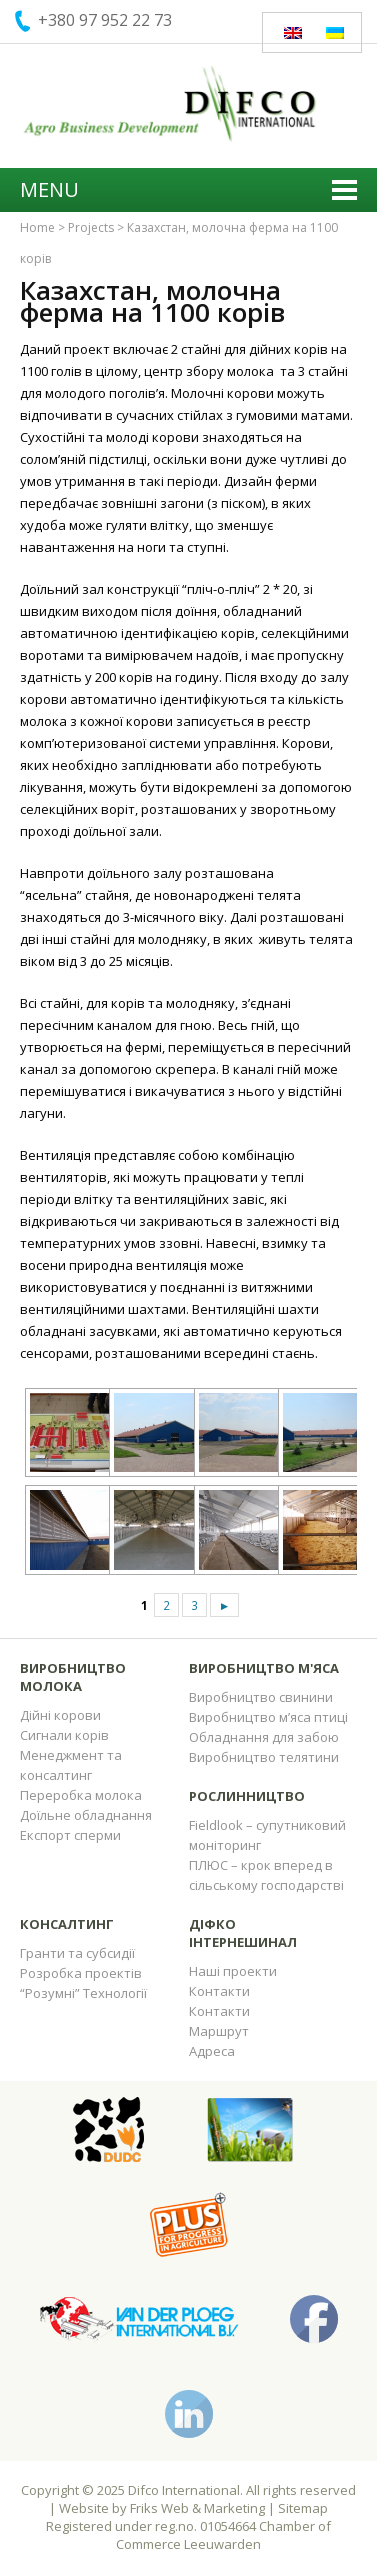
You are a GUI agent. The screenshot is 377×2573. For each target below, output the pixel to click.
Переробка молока (81, 1795)
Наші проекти (233, 1971)
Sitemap (303, 2508)
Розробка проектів (81, 1973)
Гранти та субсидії (77, 1953)
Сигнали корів (64, 1735)
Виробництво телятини (264, 1757)
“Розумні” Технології (83, 1993)
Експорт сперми (70, 1835)
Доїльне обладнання (86, 1815)
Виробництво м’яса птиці (268, 1717)
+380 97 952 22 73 (105, 20)
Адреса (212, 2051)
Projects (91, 227)
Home (37, 227)
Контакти (219, 1991)
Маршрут (219, 2031)
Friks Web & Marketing (197, 2508)
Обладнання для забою (264, 1737)
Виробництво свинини (261, 1697)
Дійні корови (60, 1715)
